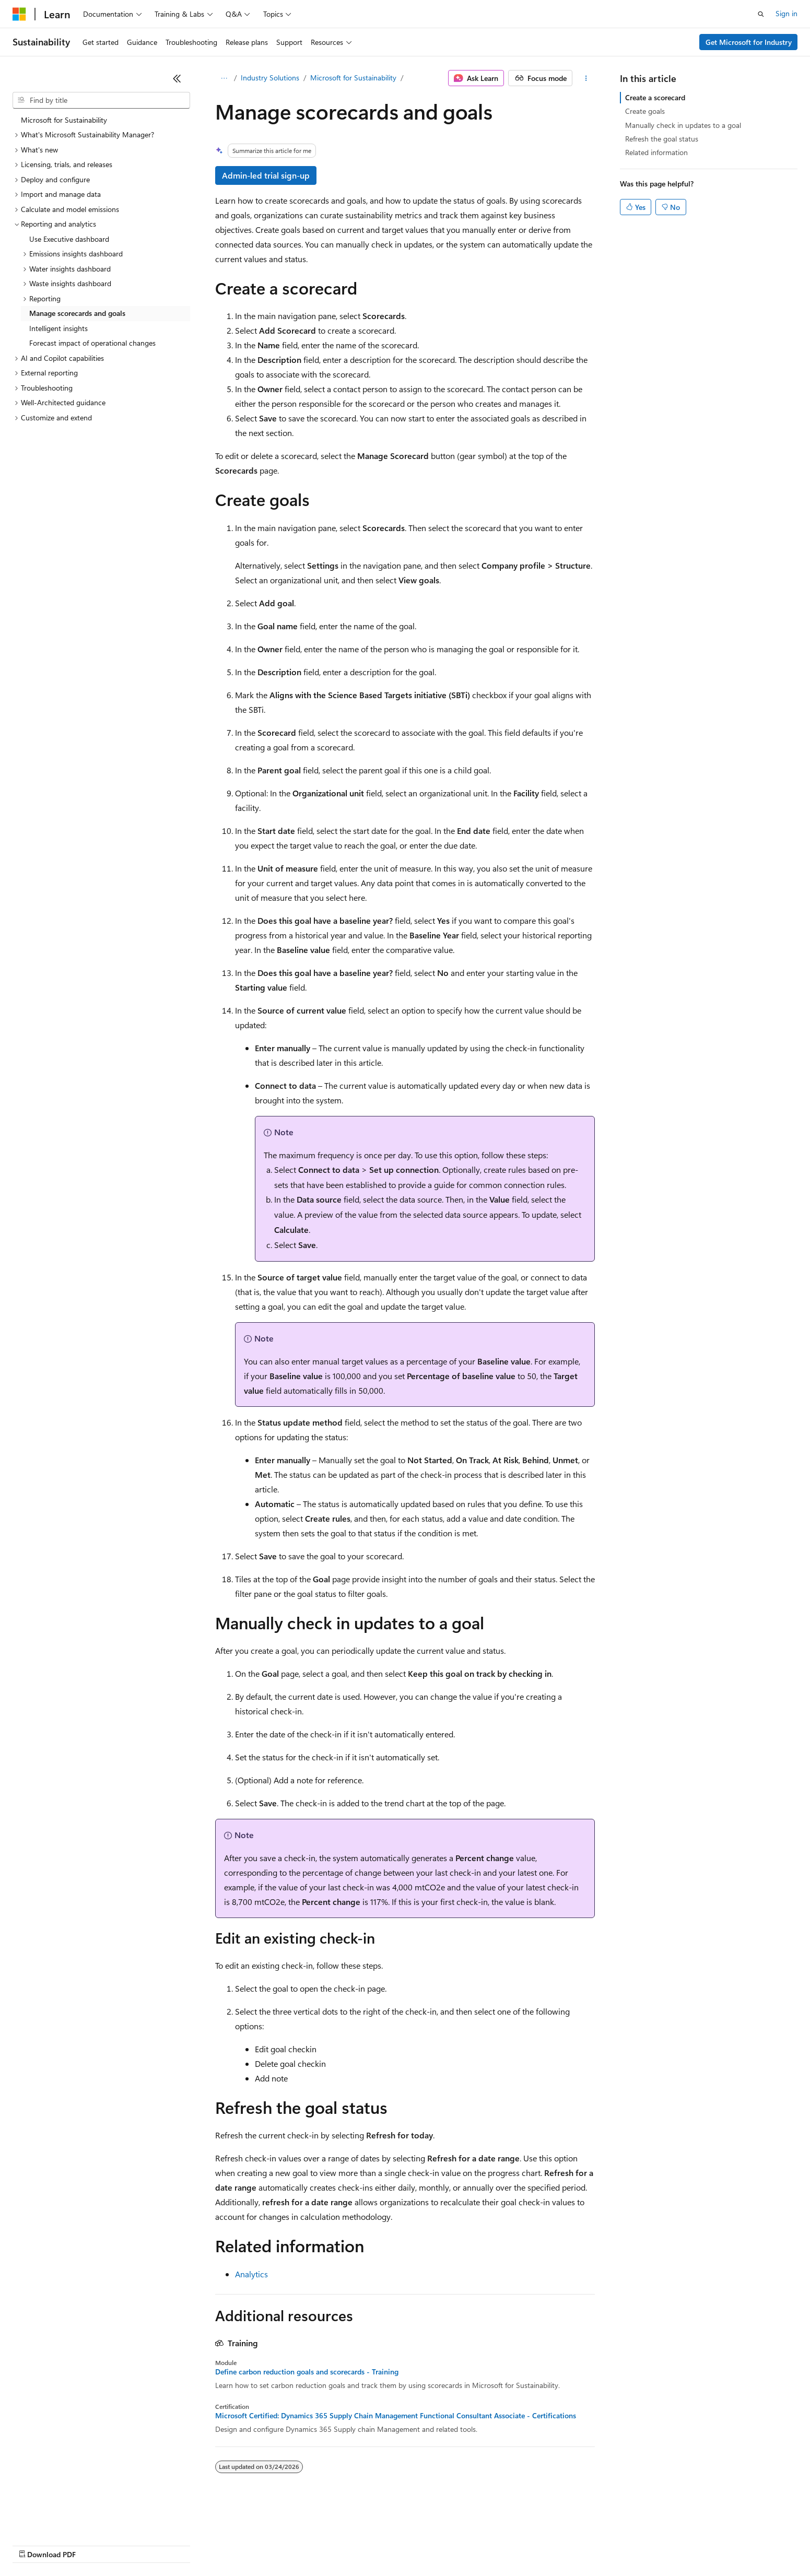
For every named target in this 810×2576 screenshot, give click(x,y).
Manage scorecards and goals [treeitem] (77, 313)
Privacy (228, 2544)
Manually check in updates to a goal (683, 125)
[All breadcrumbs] (224, 78)
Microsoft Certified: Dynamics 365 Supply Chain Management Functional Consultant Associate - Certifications (395, 2415)
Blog (142, 2544)
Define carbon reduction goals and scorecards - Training (306, 2372)
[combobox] (101, 100)
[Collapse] (177, 78)
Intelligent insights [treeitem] (58, 328)
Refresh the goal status (661, 139)
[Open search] (760, 14)
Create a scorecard (655, 97)
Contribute (187, 2544)
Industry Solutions (270, 78)
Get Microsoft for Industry (749, 42)
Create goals (645, 111)
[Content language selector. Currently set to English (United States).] (60, 2519)
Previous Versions (95, 2544)
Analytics (251, 2273)
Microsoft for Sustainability (353, 78)
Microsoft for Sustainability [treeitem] (64, 120)
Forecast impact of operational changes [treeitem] (92, 343)
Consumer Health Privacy (300, 2544)
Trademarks (433, 2544)
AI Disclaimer (33, 2544)
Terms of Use (381, 2544)
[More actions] (586, 78)
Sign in (786, 13)
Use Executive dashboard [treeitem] (69, 239)
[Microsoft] (19, 14)
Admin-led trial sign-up (266, 175)
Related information (656, 152)
